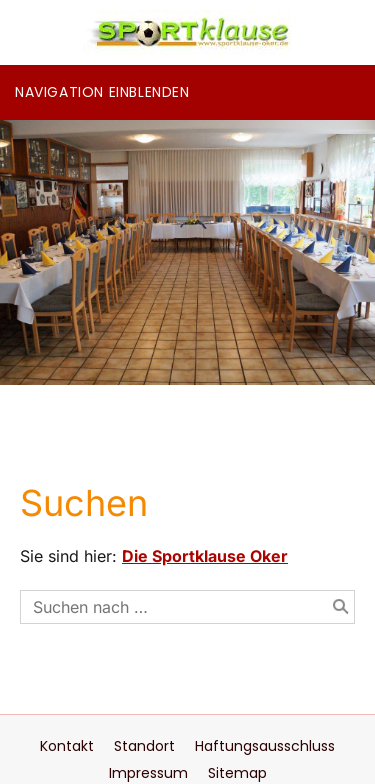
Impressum (148, 773)
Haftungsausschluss (265, 746)
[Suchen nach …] (187, 607)
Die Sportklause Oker (205, 556)
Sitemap (237, 773)
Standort (144, 746)
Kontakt (67, 746)
